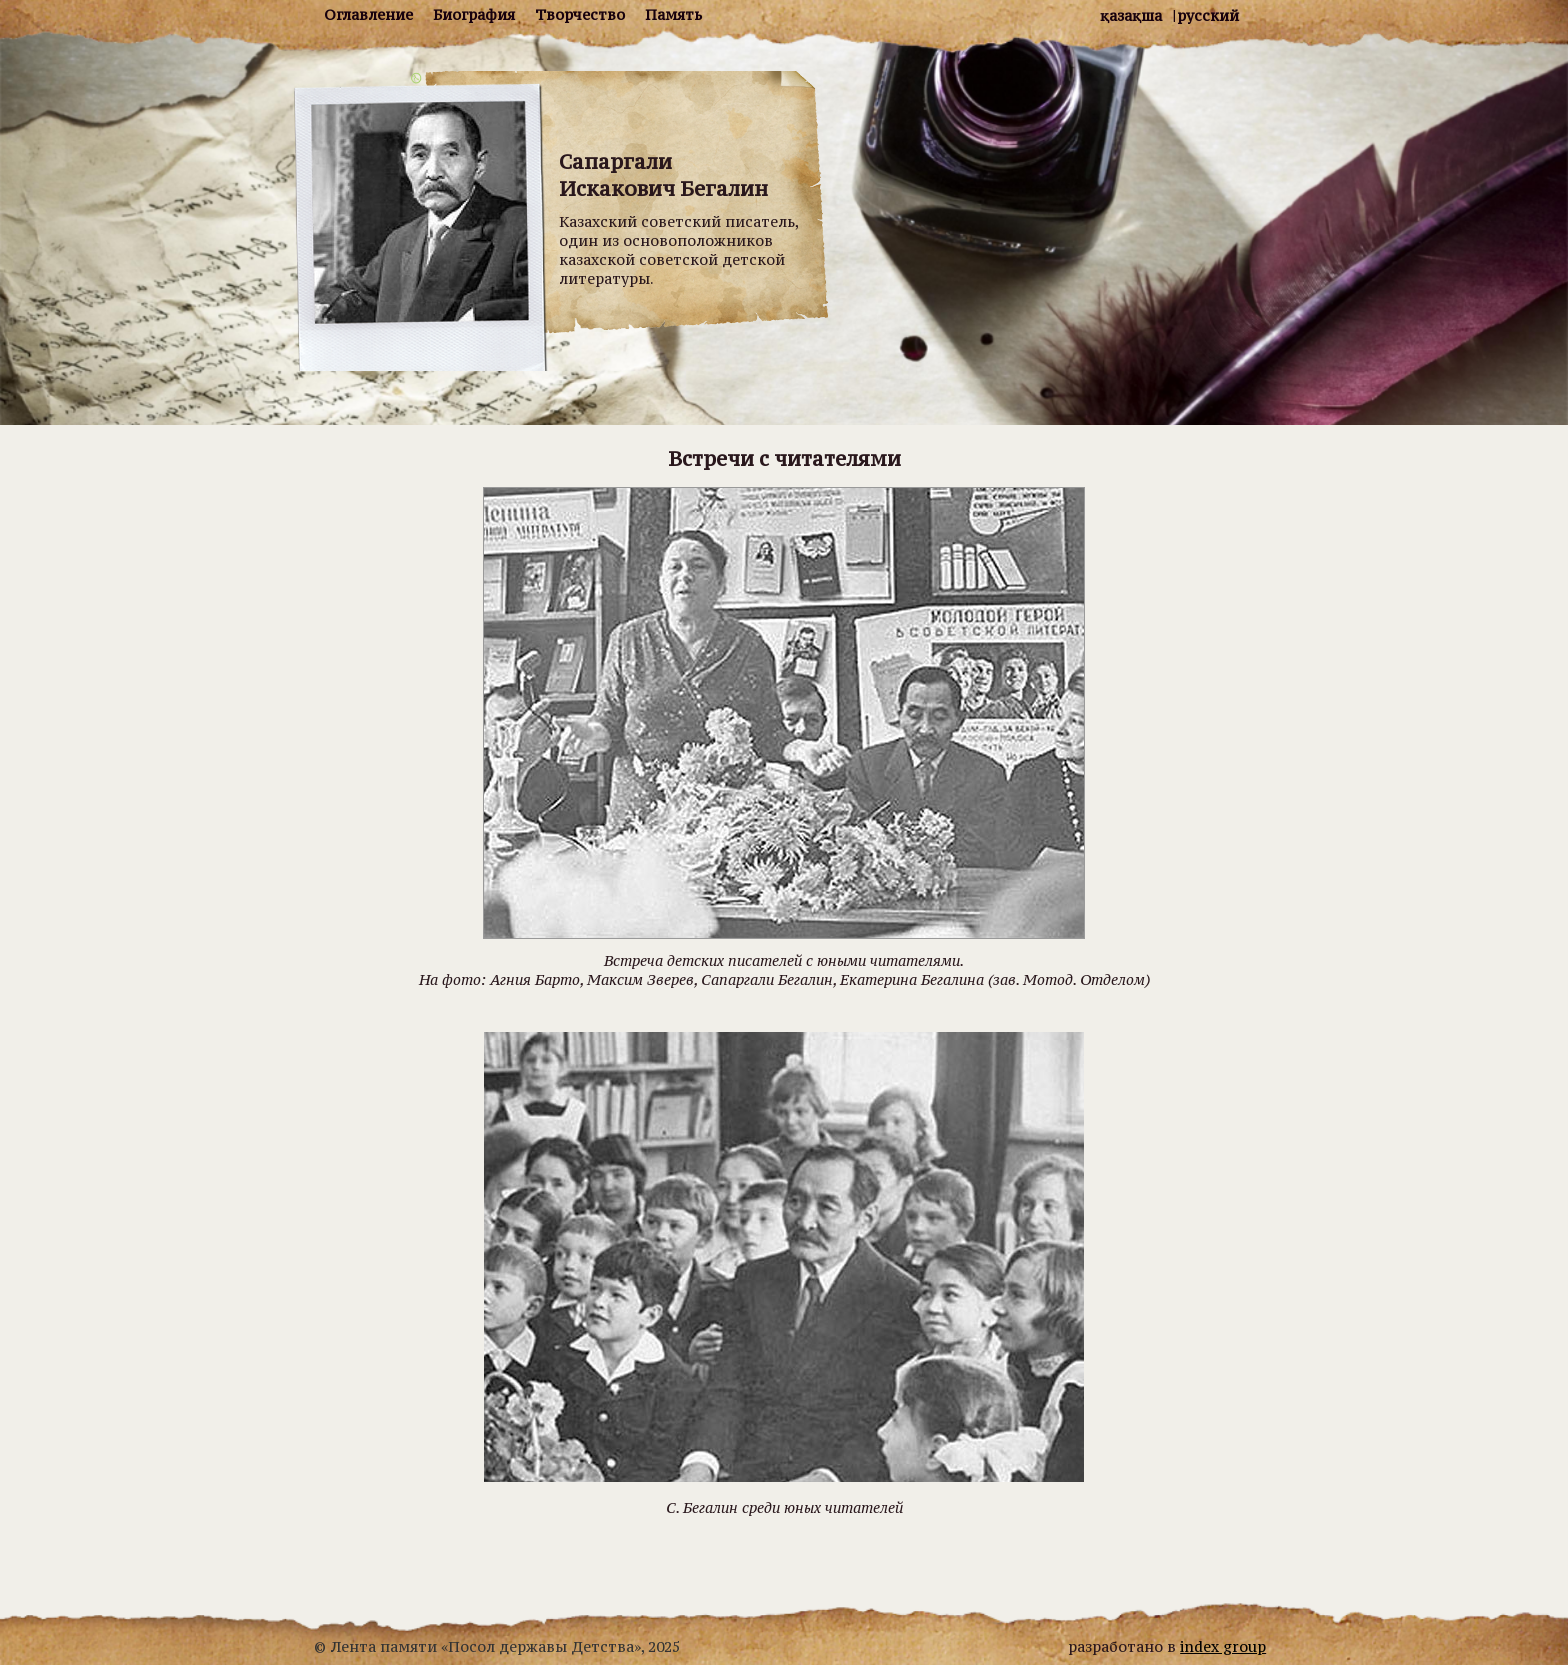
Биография (474, 14)
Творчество (580, 14)
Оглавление (368, 14)
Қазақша (1131, 15)
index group (1223, 1646)
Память (673, 14)
